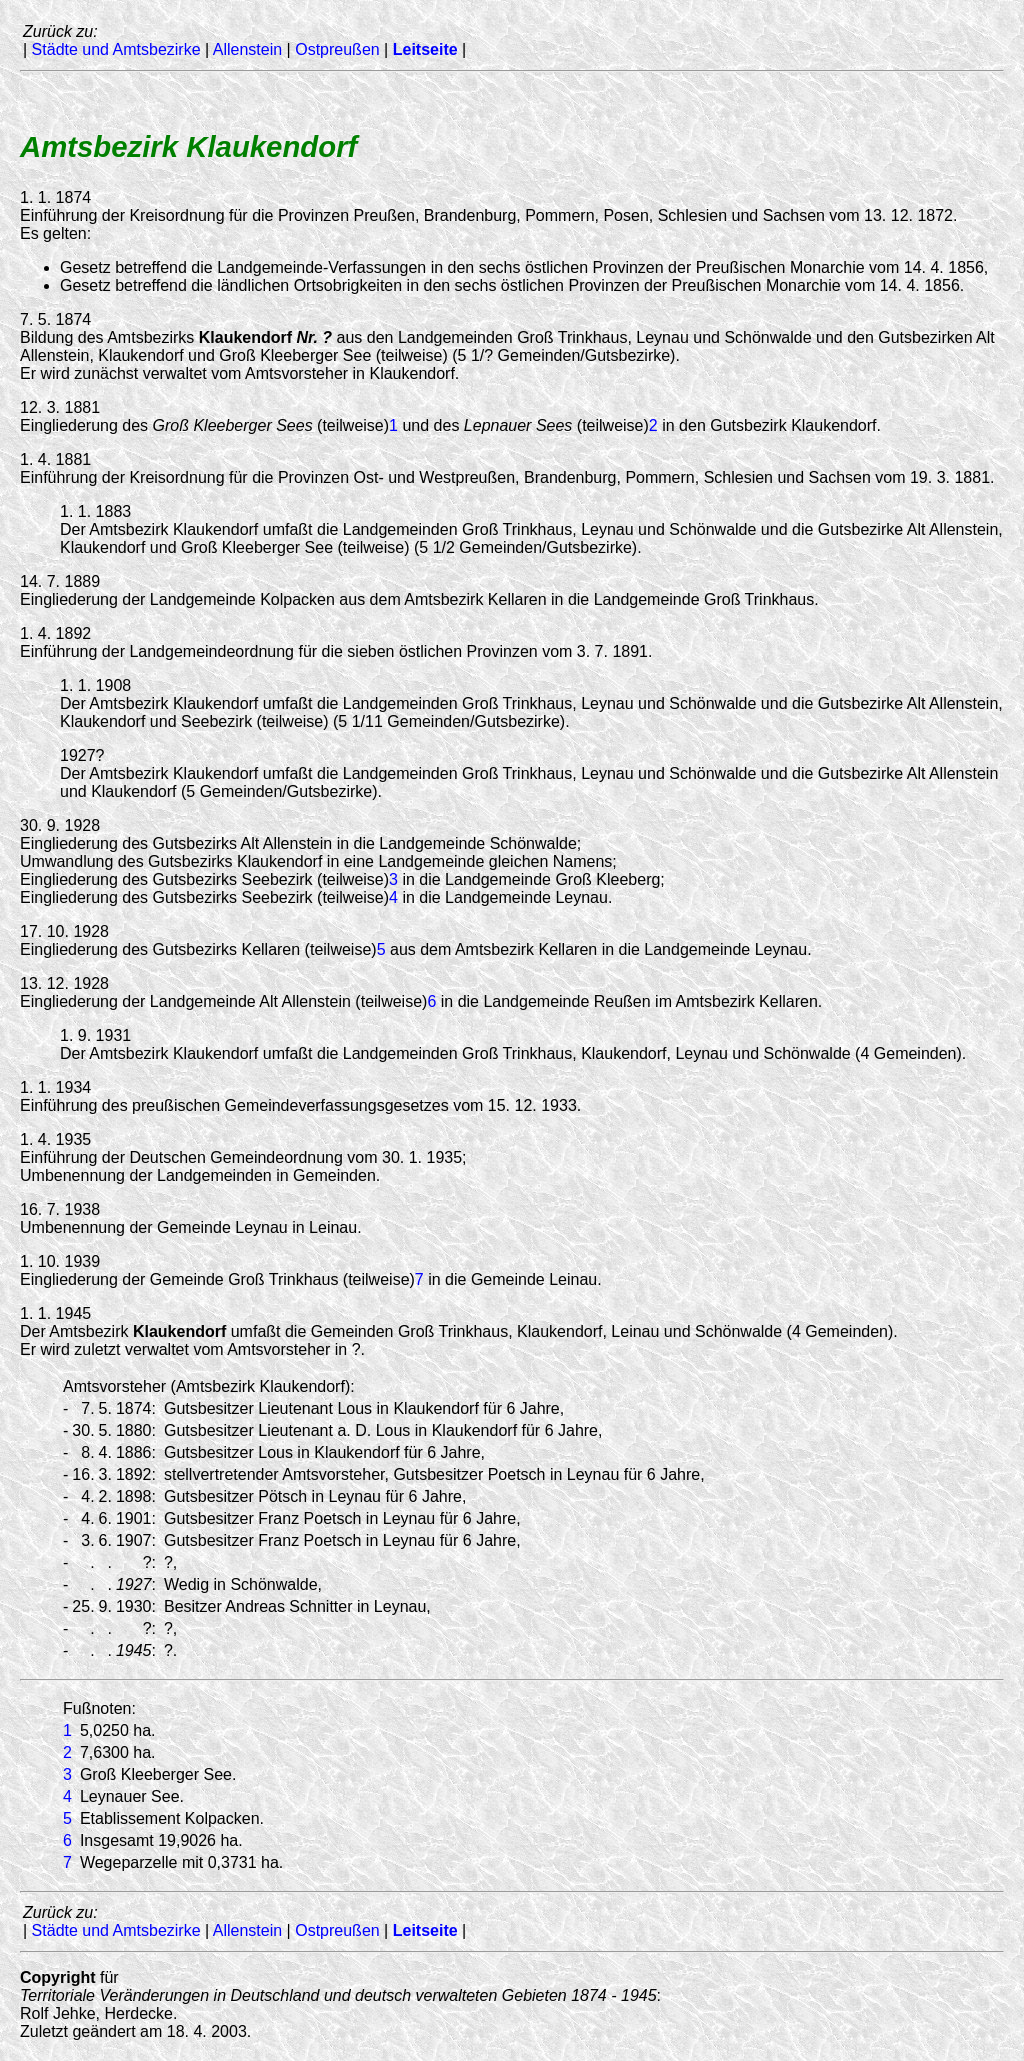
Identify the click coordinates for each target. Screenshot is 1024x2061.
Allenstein (247, 49)
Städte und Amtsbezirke (116, 49)
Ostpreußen (337, 49)
